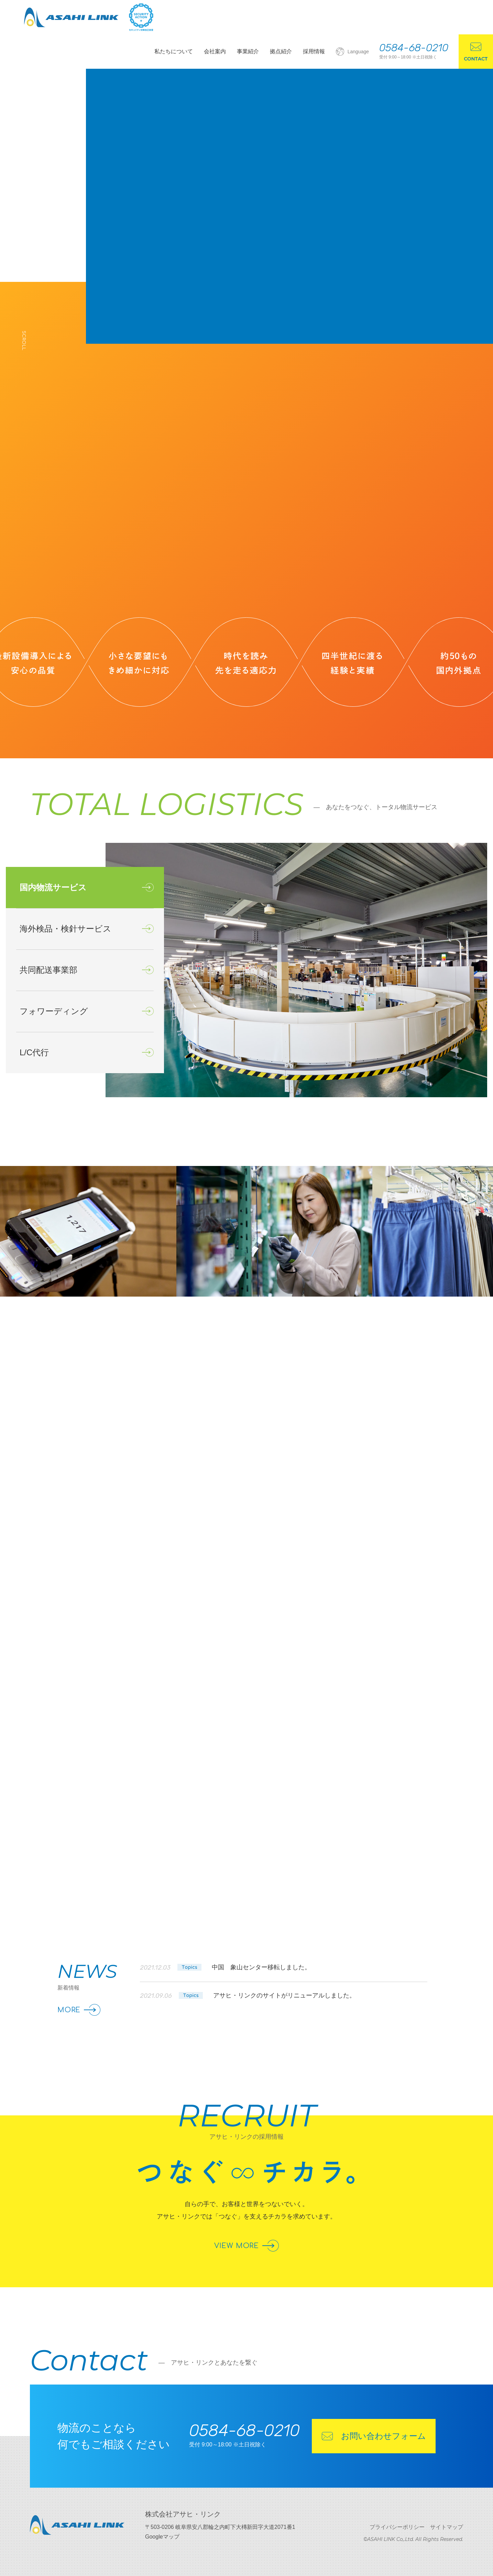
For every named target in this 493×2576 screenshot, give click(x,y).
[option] (296, 970)
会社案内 (215, 51)
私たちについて (173, 51)
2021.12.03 (225, 1967)
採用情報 (314, 51)
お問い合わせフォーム (374, 2436)
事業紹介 (248, 51)
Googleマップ (162, 2537)
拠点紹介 (281, 51)
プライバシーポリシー (397, 2527)
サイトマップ (446, 2527)
